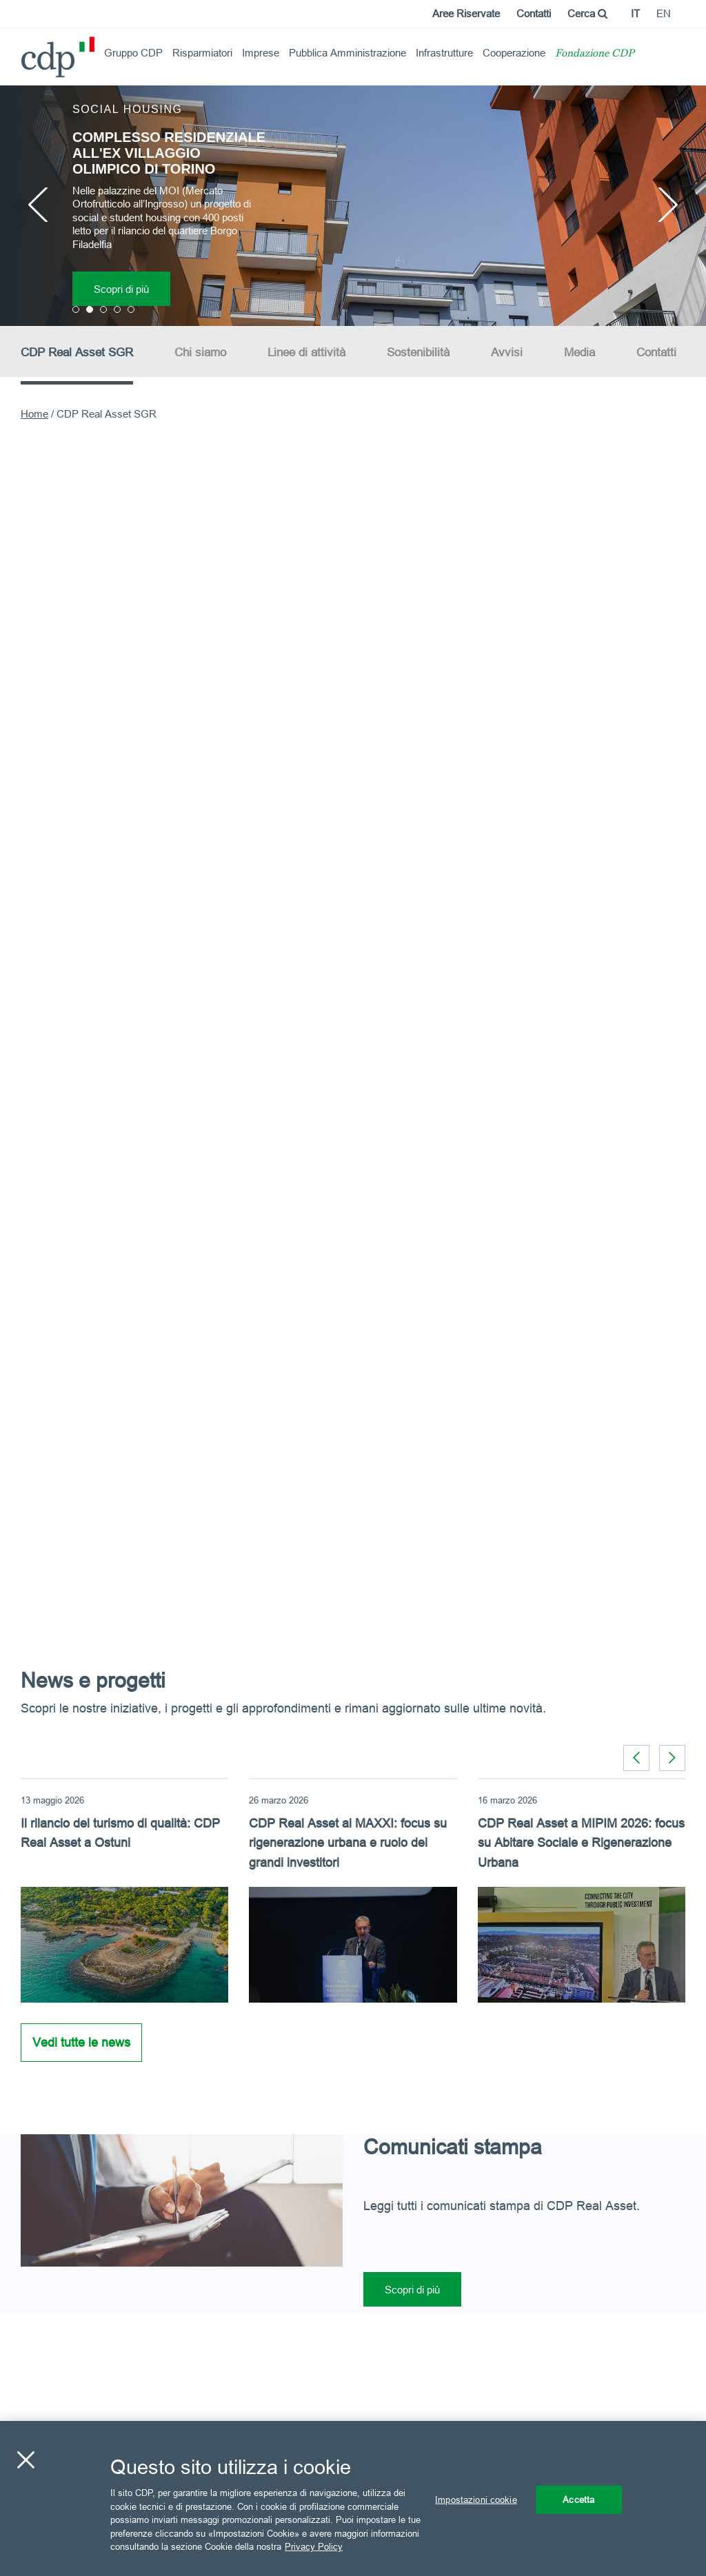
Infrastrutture (444, 53)
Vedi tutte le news (81, 2042)
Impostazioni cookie (475, 2498)
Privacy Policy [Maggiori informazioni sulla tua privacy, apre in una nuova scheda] (314, 2546)
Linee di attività (306, 352)
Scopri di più (121, 289)
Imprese (260, 53)
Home (34, 414)
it (635, 13)
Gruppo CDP (133, 53)
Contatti (533, 13)
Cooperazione (514, 53)
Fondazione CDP (594, 54)
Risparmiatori (202, 53)
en (663, 13)
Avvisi (507, 352)
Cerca (587, 13)
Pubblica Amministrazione (347, 53)
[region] (353, 2498)
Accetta (578, 2498)
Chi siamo (200, 352)
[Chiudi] (25, 2459)
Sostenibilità (418, 352)
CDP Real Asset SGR (77, 352)
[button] (672, 1758)
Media (579, 352)
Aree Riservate (466, 13)
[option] (353, 204)
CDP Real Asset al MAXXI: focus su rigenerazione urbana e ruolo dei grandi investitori (348, 1843)
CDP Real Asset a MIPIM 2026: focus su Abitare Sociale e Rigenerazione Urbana (581, 1843)
